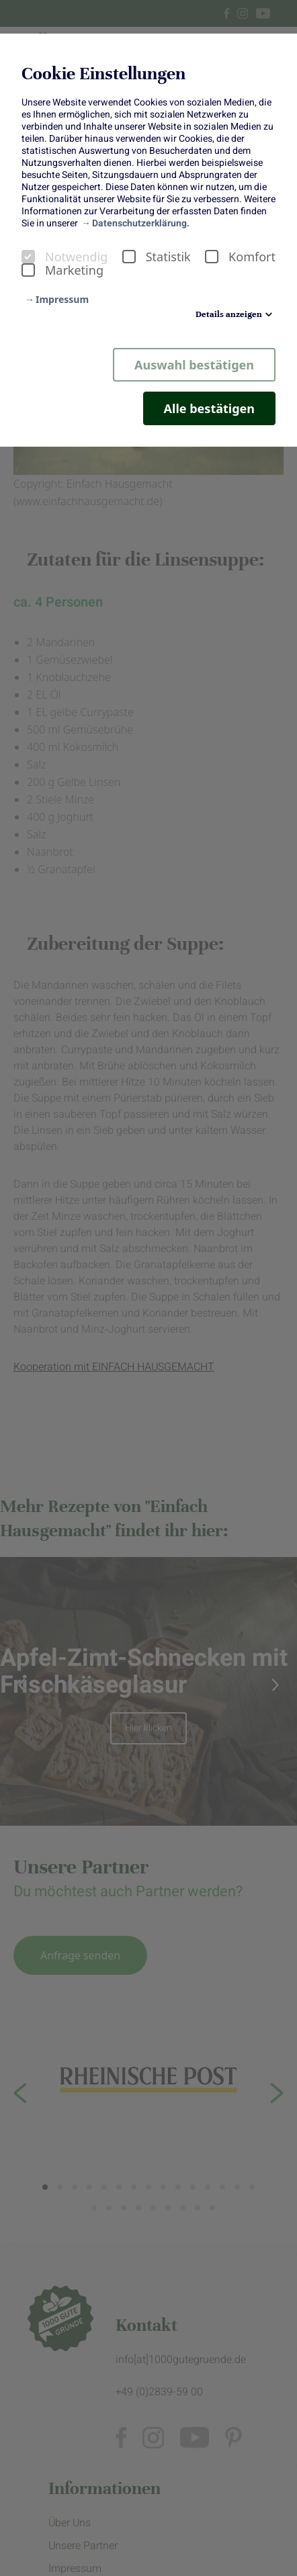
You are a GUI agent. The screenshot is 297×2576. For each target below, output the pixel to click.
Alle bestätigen (209, 408)
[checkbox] (28, 256)
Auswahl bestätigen (194, 365)
